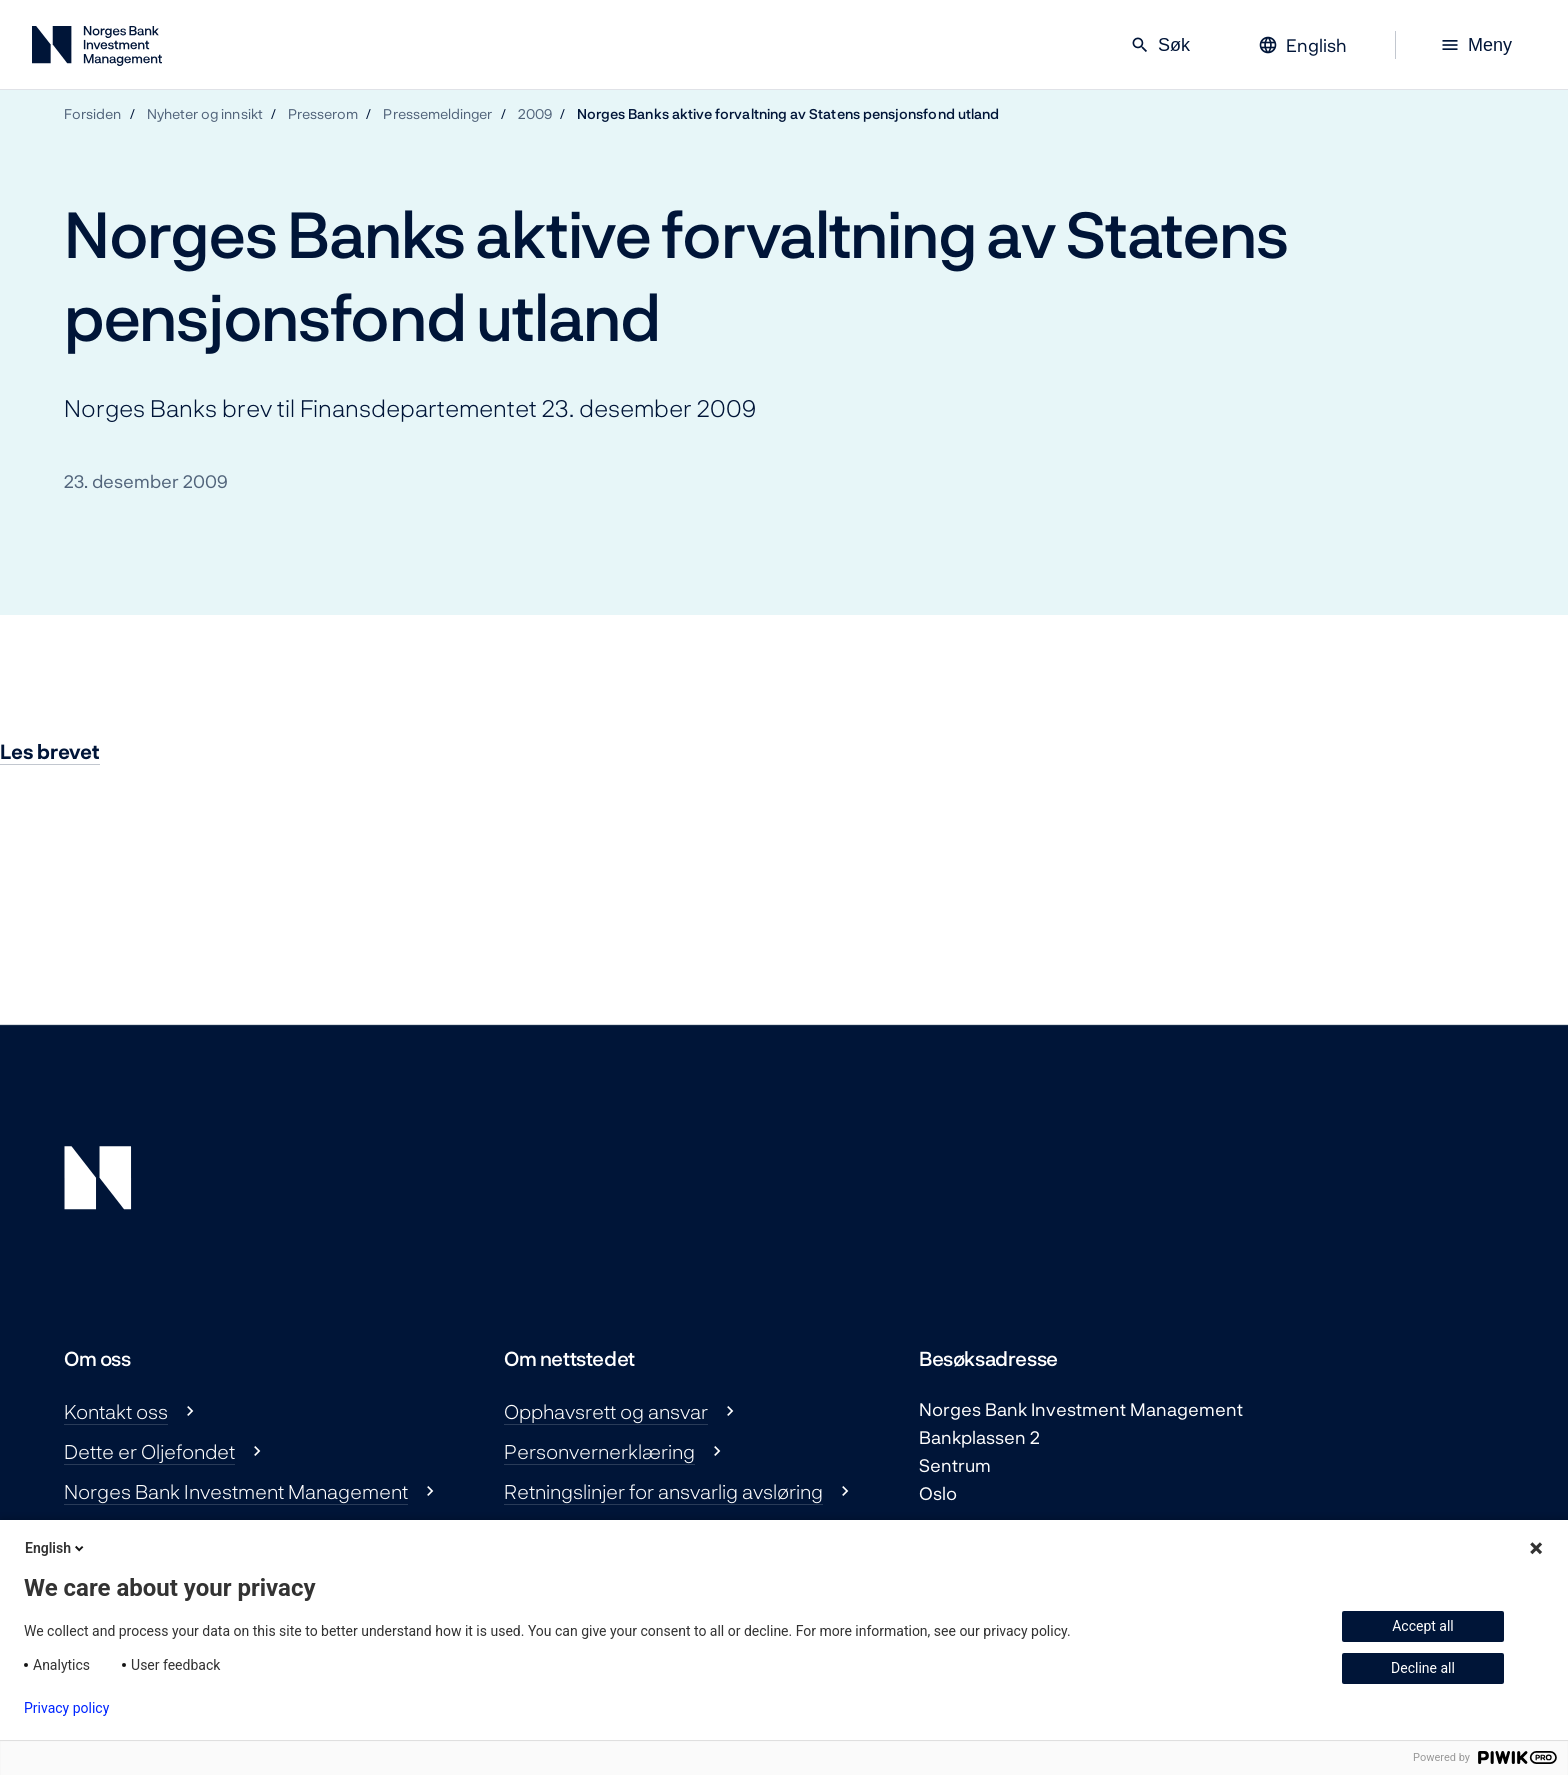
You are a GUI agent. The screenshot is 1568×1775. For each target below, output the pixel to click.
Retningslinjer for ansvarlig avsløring (663, 1491)
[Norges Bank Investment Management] (97, 49)
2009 (535, 113)
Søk (1160, 45)
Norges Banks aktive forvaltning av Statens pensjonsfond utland (788, 113)
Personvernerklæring (599, 1451)
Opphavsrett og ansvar (606, 1411)
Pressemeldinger (437, 113)
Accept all (1423, 1626)
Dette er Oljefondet (149, 1451)
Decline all (1423, 1668)
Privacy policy (66, 1708)
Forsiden (93, 113)
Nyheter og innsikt (205, 113)
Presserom (323, 113)
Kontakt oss (116, 1411)
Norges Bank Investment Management (236, 1491)
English (56, 1548)
